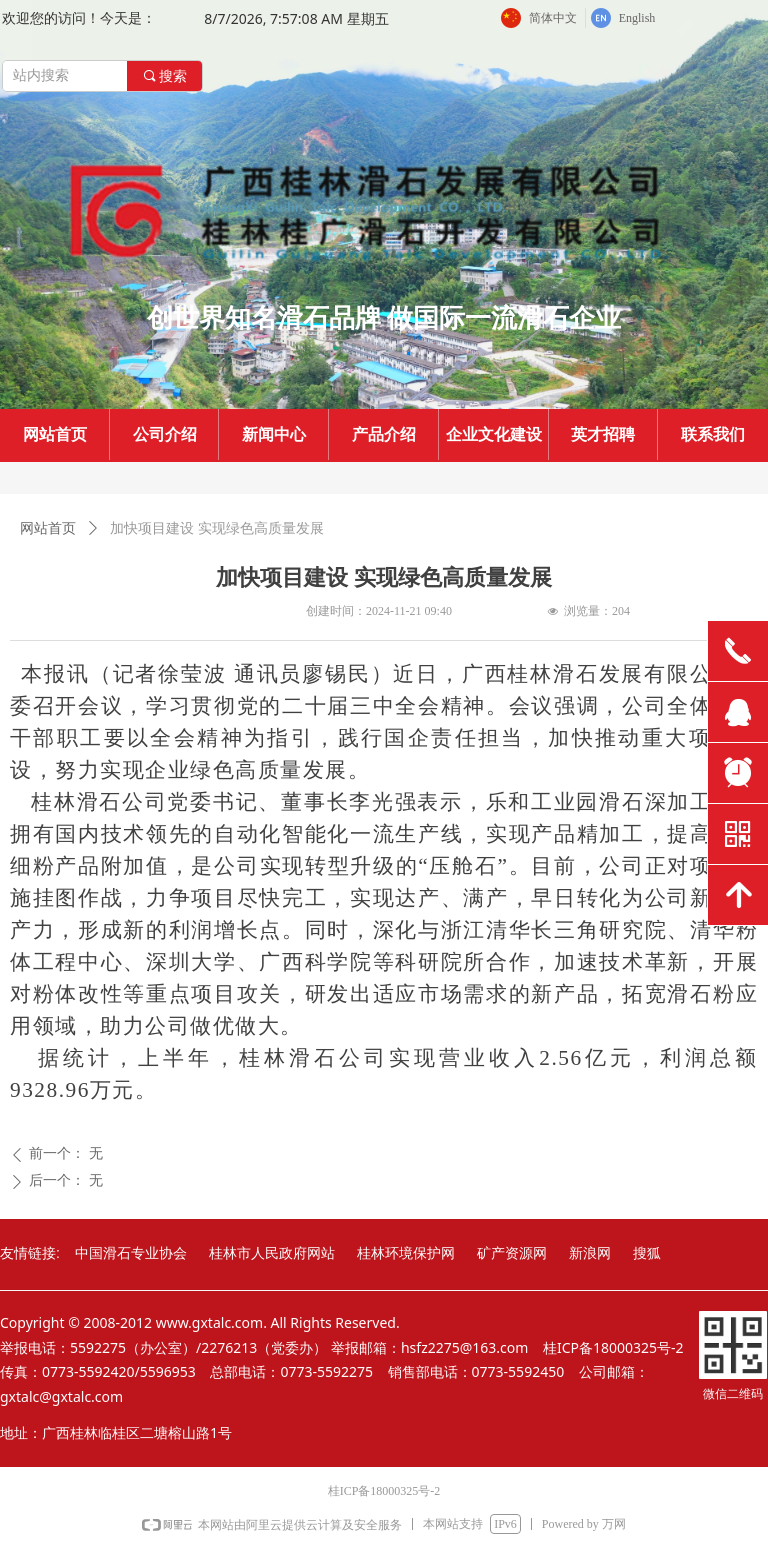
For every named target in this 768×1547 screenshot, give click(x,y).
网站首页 (48, 528)
